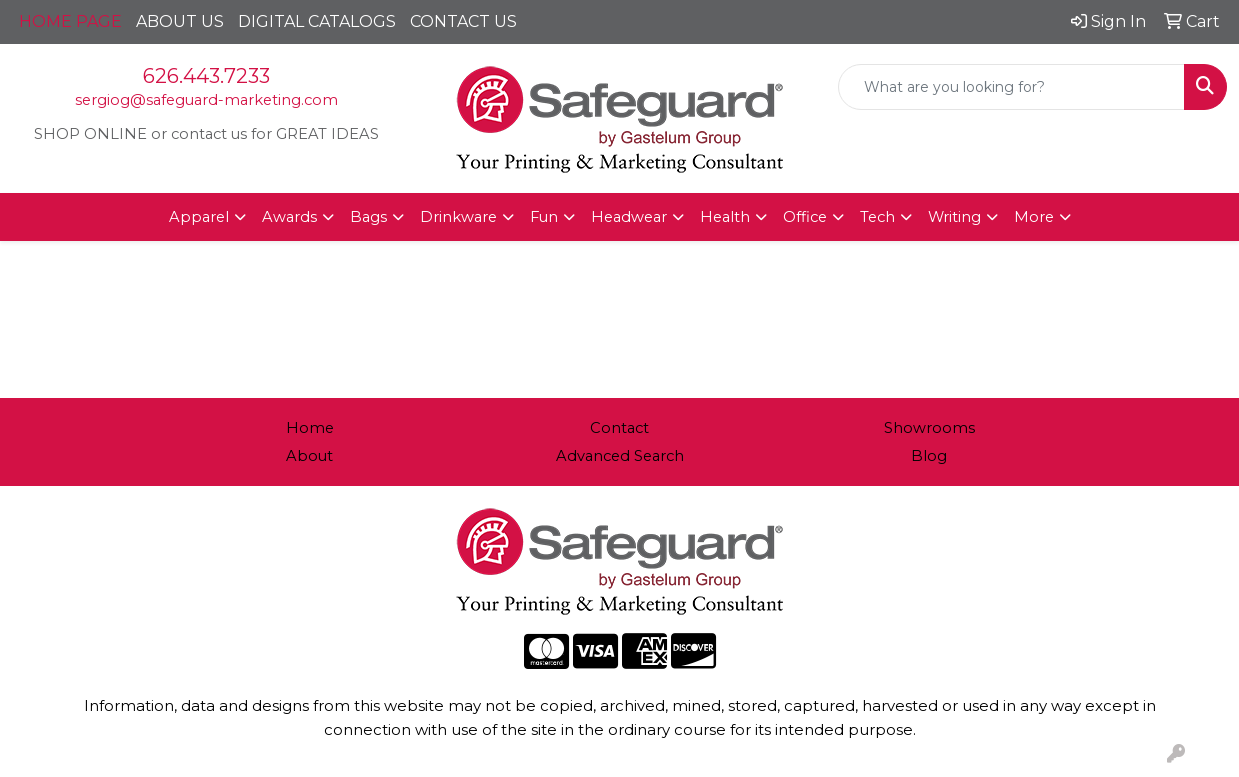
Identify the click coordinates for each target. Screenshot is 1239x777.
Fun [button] (544, 217)
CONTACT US (463, 21)
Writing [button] (954, 217)
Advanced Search (620, 456)
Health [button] (725, 217)
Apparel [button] (199, 217)
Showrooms (929, 428)
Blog (929, 456)
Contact (619, 428)
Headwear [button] (629, 217)
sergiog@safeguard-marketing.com (206, 100)
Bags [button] (368, 217)
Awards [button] (289, 217)
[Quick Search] (1011, 87)
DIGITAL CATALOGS (317, 21)
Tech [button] (877, 217)
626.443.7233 (206, 76)
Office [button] (805, 217)
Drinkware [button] (458, 217)
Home (310, 428)
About (309, 456)
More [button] (1034, 217)
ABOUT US (180, 21)
